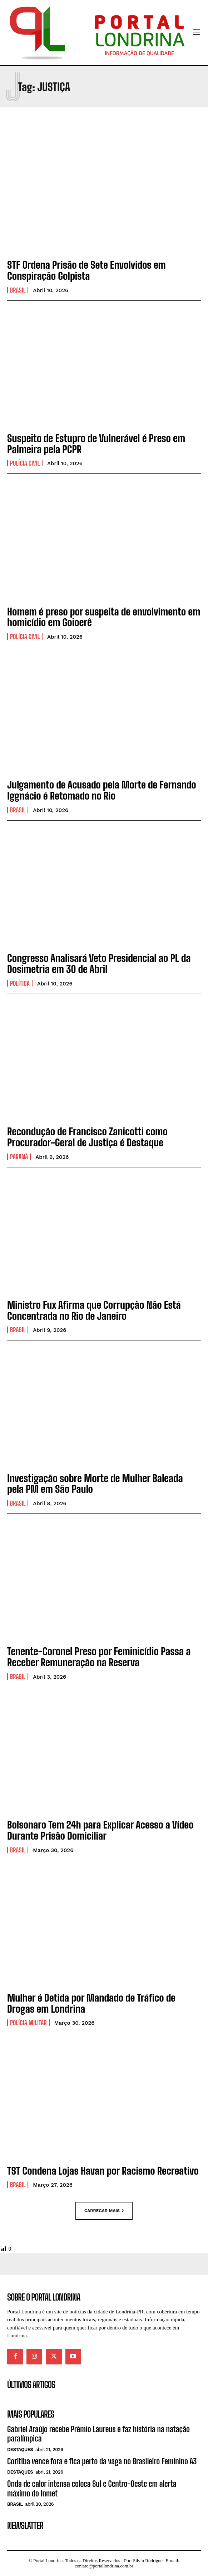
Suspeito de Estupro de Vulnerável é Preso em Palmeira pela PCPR (96, 443)
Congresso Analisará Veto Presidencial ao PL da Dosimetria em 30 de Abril (99, 963)
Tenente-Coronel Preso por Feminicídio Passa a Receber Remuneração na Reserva (98, 1656)
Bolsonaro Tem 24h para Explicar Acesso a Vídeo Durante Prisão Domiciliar (100, 1830)
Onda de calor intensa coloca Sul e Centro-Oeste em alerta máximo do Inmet (92, 2488)
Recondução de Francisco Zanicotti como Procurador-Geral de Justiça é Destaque (87, 1136)
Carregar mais (104, 2211)
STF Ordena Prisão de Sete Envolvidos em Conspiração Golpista (86, 270)
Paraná (19, 1156)
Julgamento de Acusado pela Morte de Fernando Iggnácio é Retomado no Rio (101, 790)
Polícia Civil (25, 463)
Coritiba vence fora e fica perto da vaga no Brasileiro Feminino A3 (102, 2461)
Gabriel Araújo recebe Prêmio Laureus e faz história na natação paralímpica (98, 2433)
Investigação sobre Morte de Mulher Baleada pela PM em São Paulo (95, 1483)
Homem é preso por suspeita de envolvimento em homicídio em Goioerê (103, 617)
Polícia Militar (28, 2022)
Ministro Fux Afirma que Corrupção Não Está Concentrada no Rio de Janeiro (94, 1310)
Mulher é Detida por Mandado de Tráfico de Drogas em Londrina (91, 2003)
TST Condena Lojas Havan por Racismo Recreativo (103, 2171)
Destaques (20, 2449)
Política (20, 983)
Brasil (17, 290)
